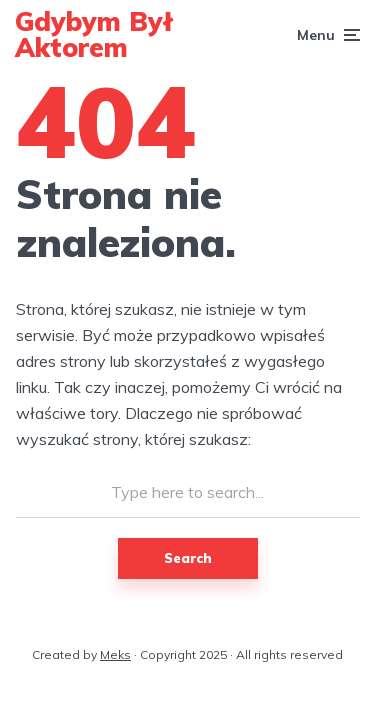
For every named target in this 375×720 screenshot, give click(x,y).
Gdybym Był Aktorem (94, 34)
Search (188, 558)
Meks (115, 654)
